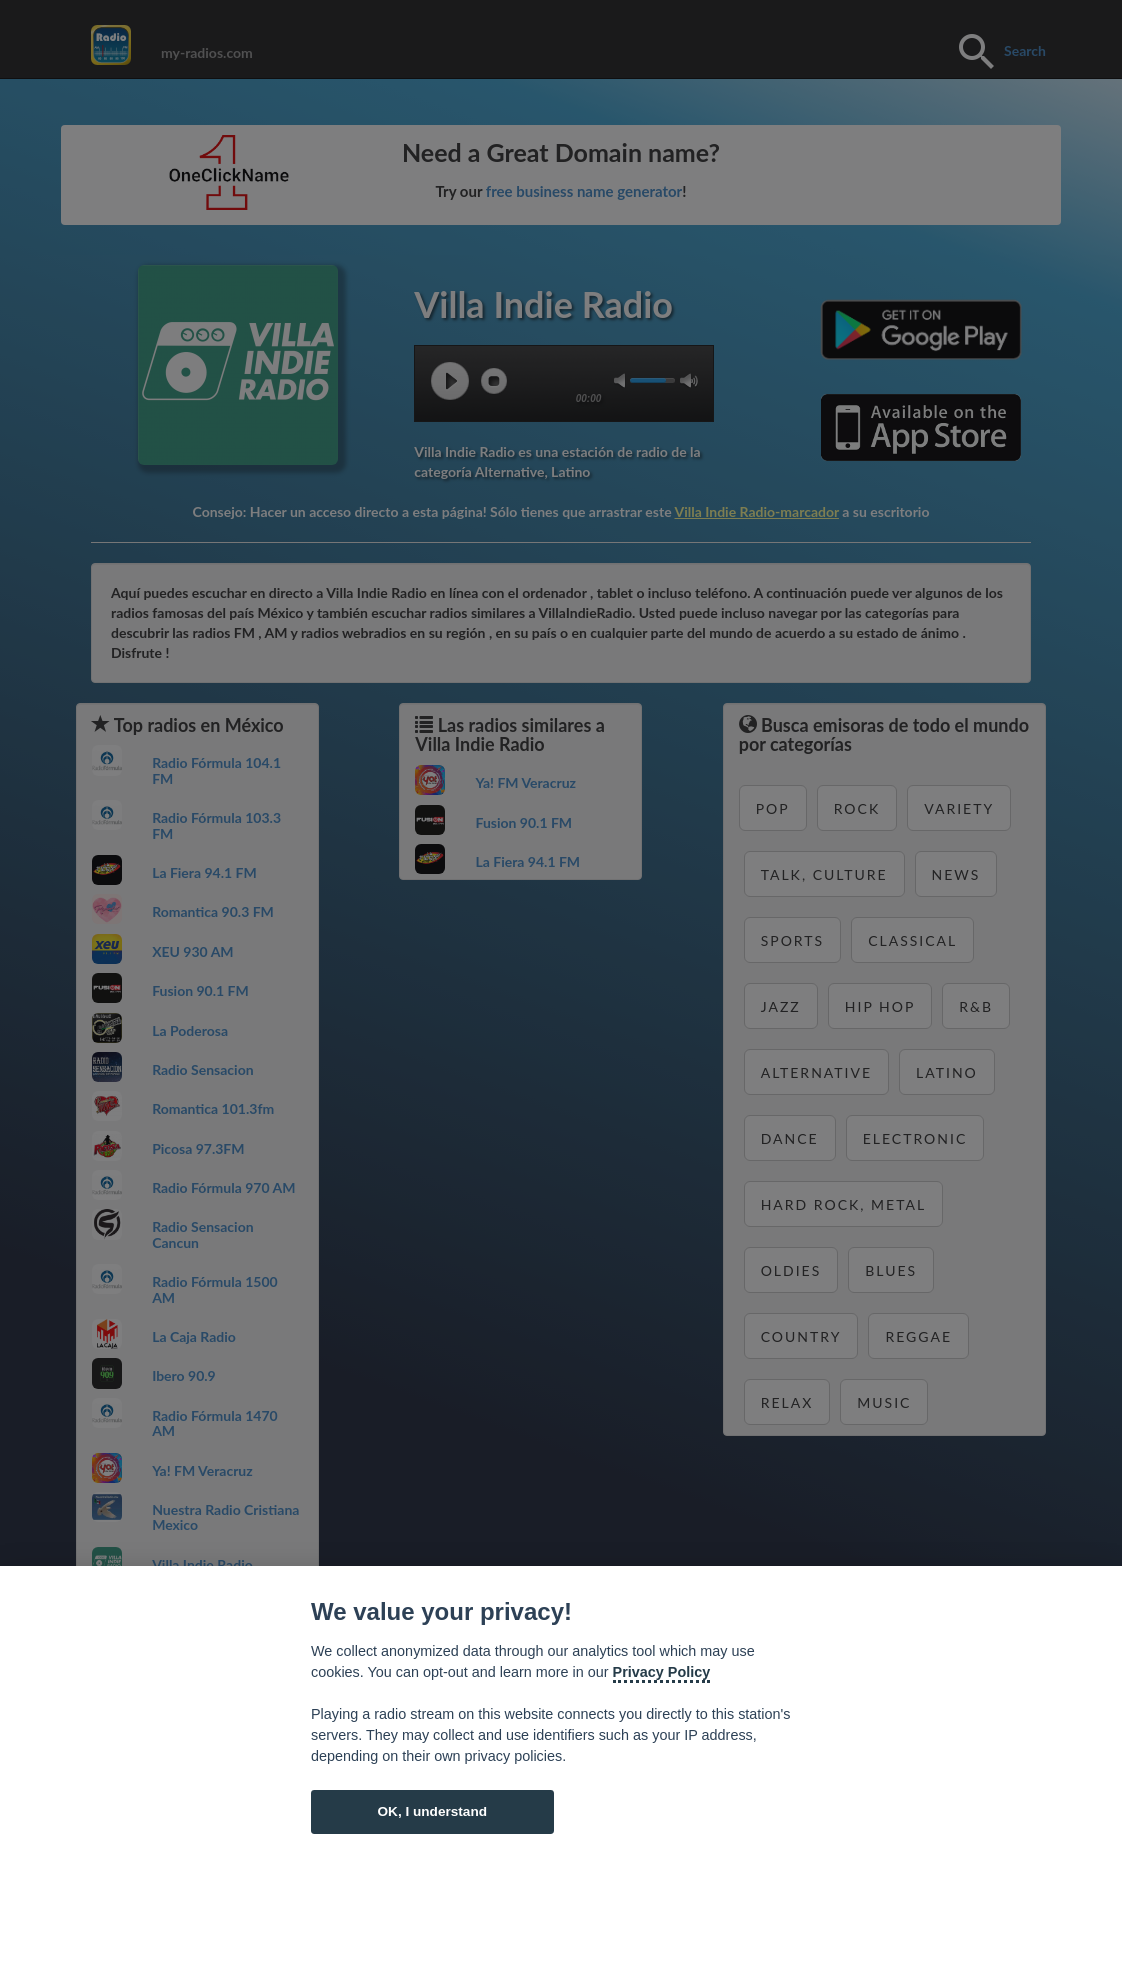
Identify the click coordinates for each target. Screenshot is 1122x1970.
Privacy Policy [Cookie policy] (662, 1672)
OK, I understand (432, 1811)
